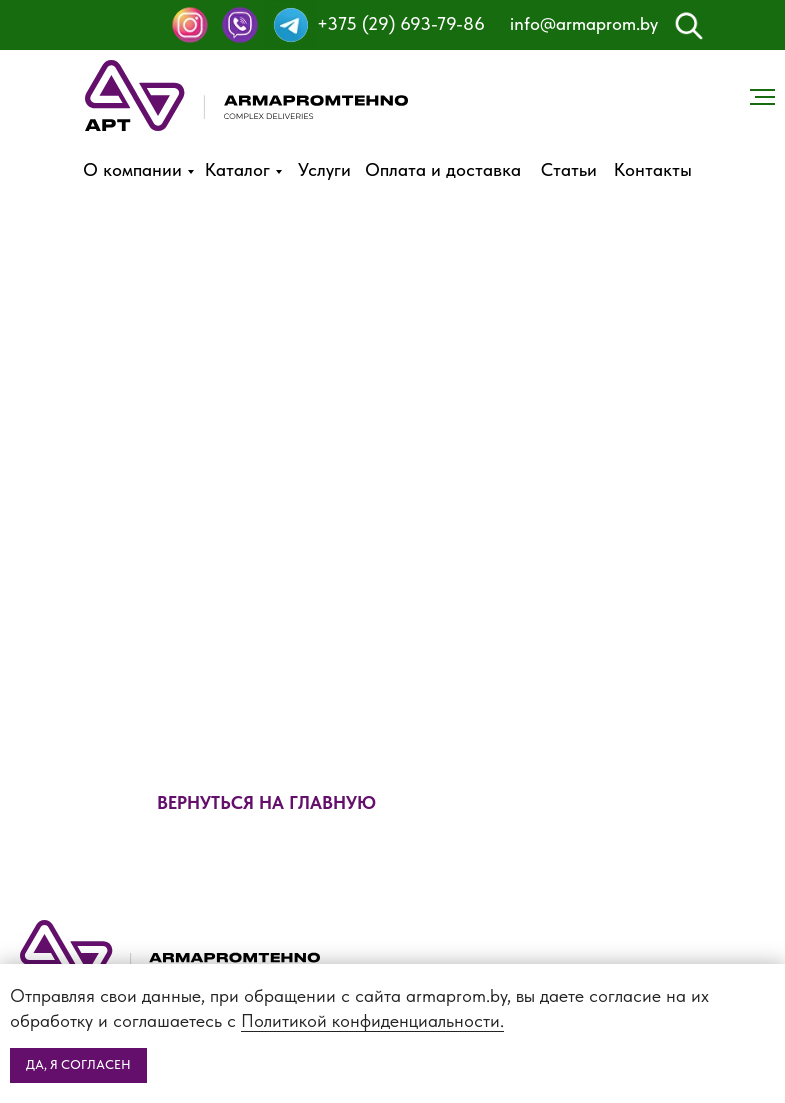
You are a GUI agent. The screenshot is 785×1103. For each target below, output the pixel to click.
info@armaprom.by (584, 23)
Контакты (653, 169)
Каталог (237, 169)
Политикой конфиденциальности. (372, 1020)
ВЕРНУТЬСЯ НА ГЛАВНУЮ (266, 802)
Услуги (324, 169)
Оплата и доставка (443, 169)
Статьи (569, 169)
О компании (132, 169)
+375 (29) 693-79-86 (401, 23)
